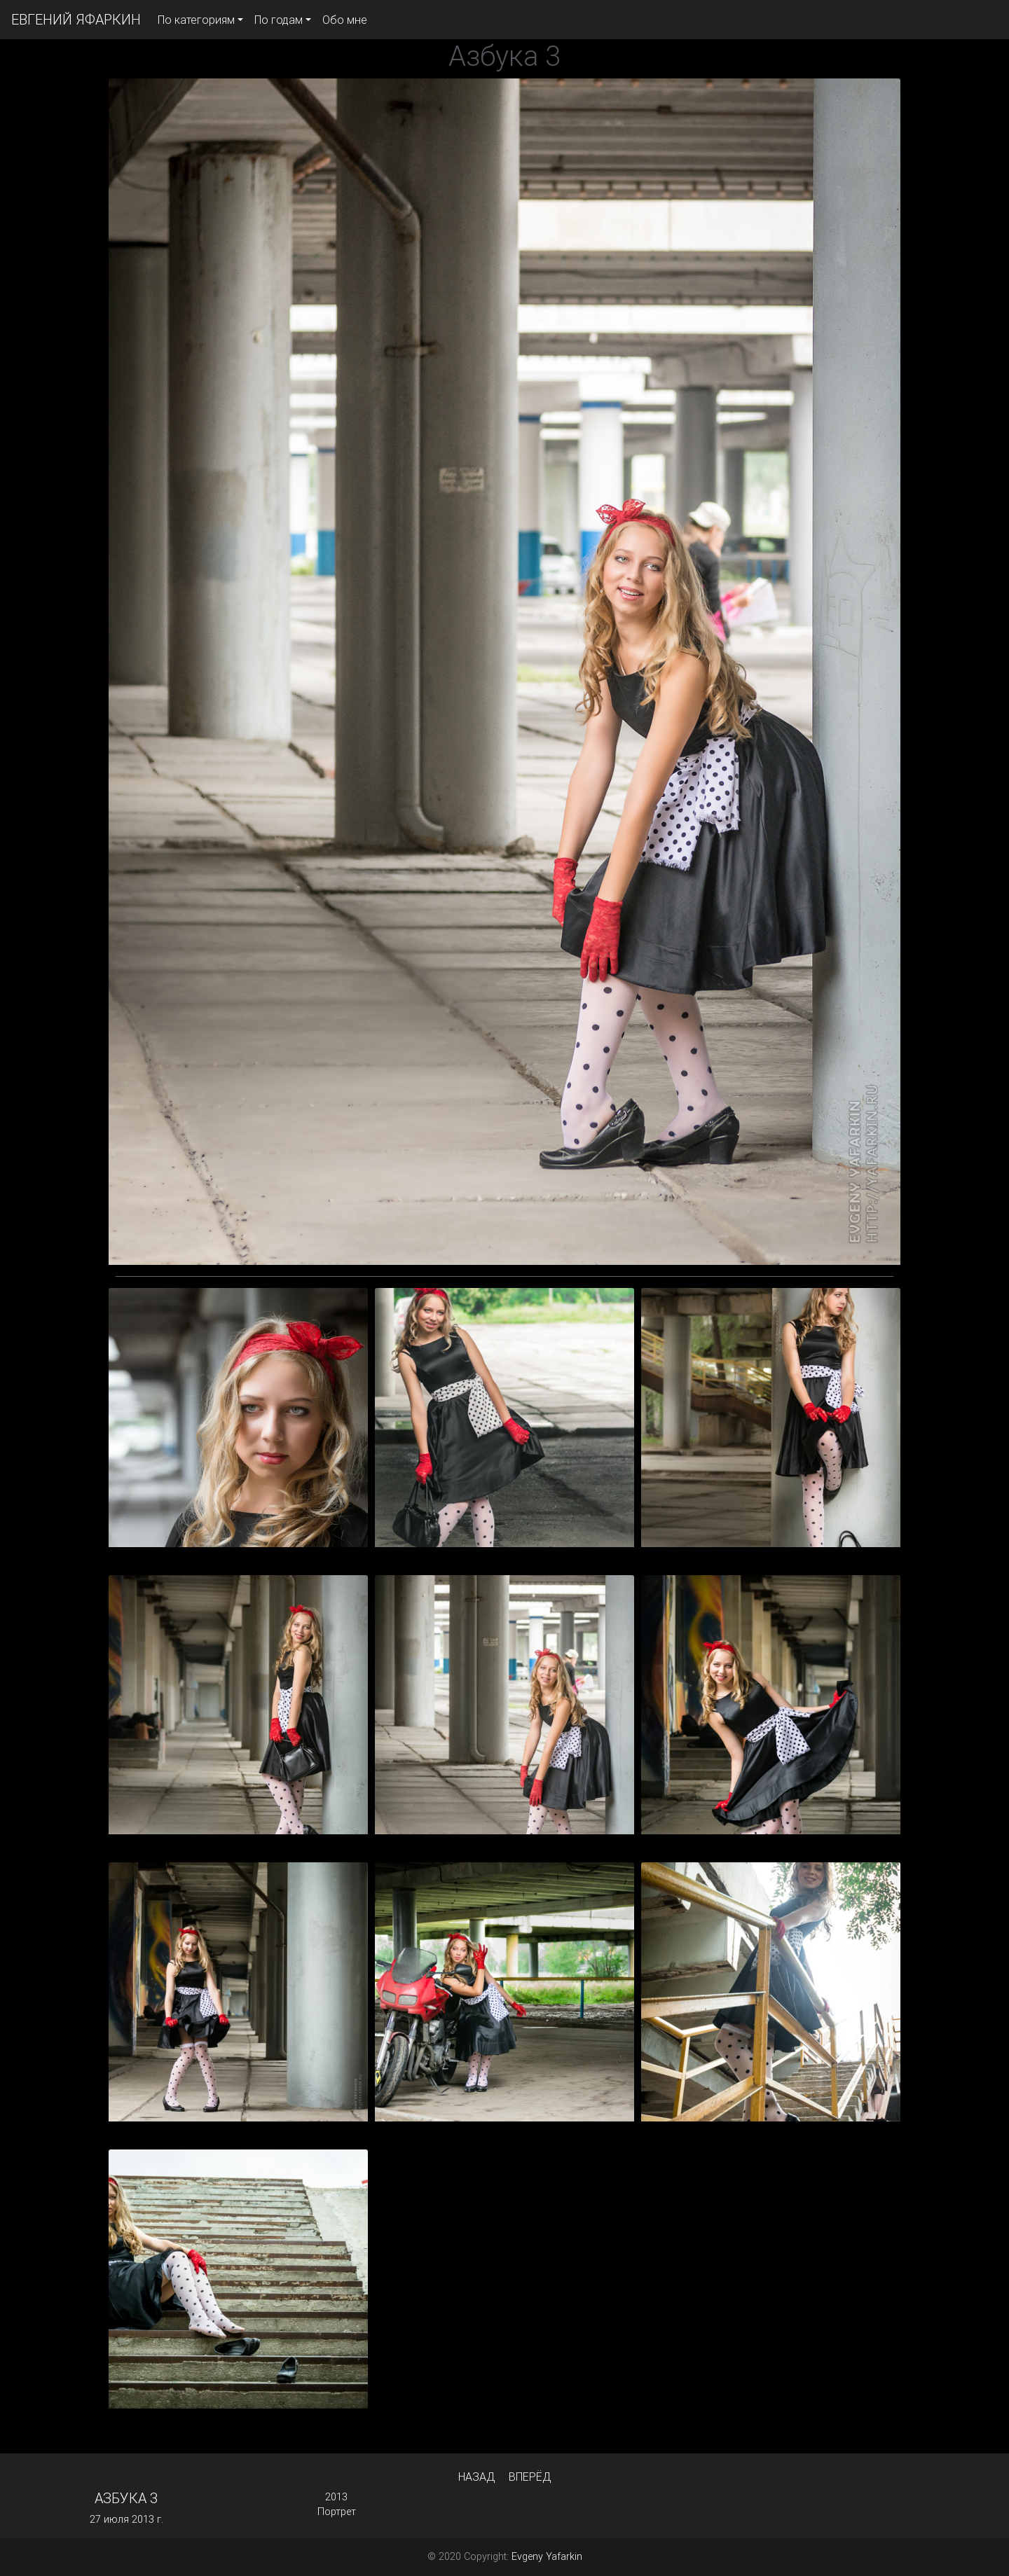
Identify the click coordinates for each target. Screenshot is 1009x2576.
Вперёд (530, 2477)
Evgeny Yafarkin (547, 2556)
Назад (476, 2477)
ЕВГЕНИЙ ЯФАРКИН (76, 19)
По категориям (196, 20)
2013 (336, 2497)
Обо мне (344, 20)
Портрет (336, 2511)
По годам (278, 20)
